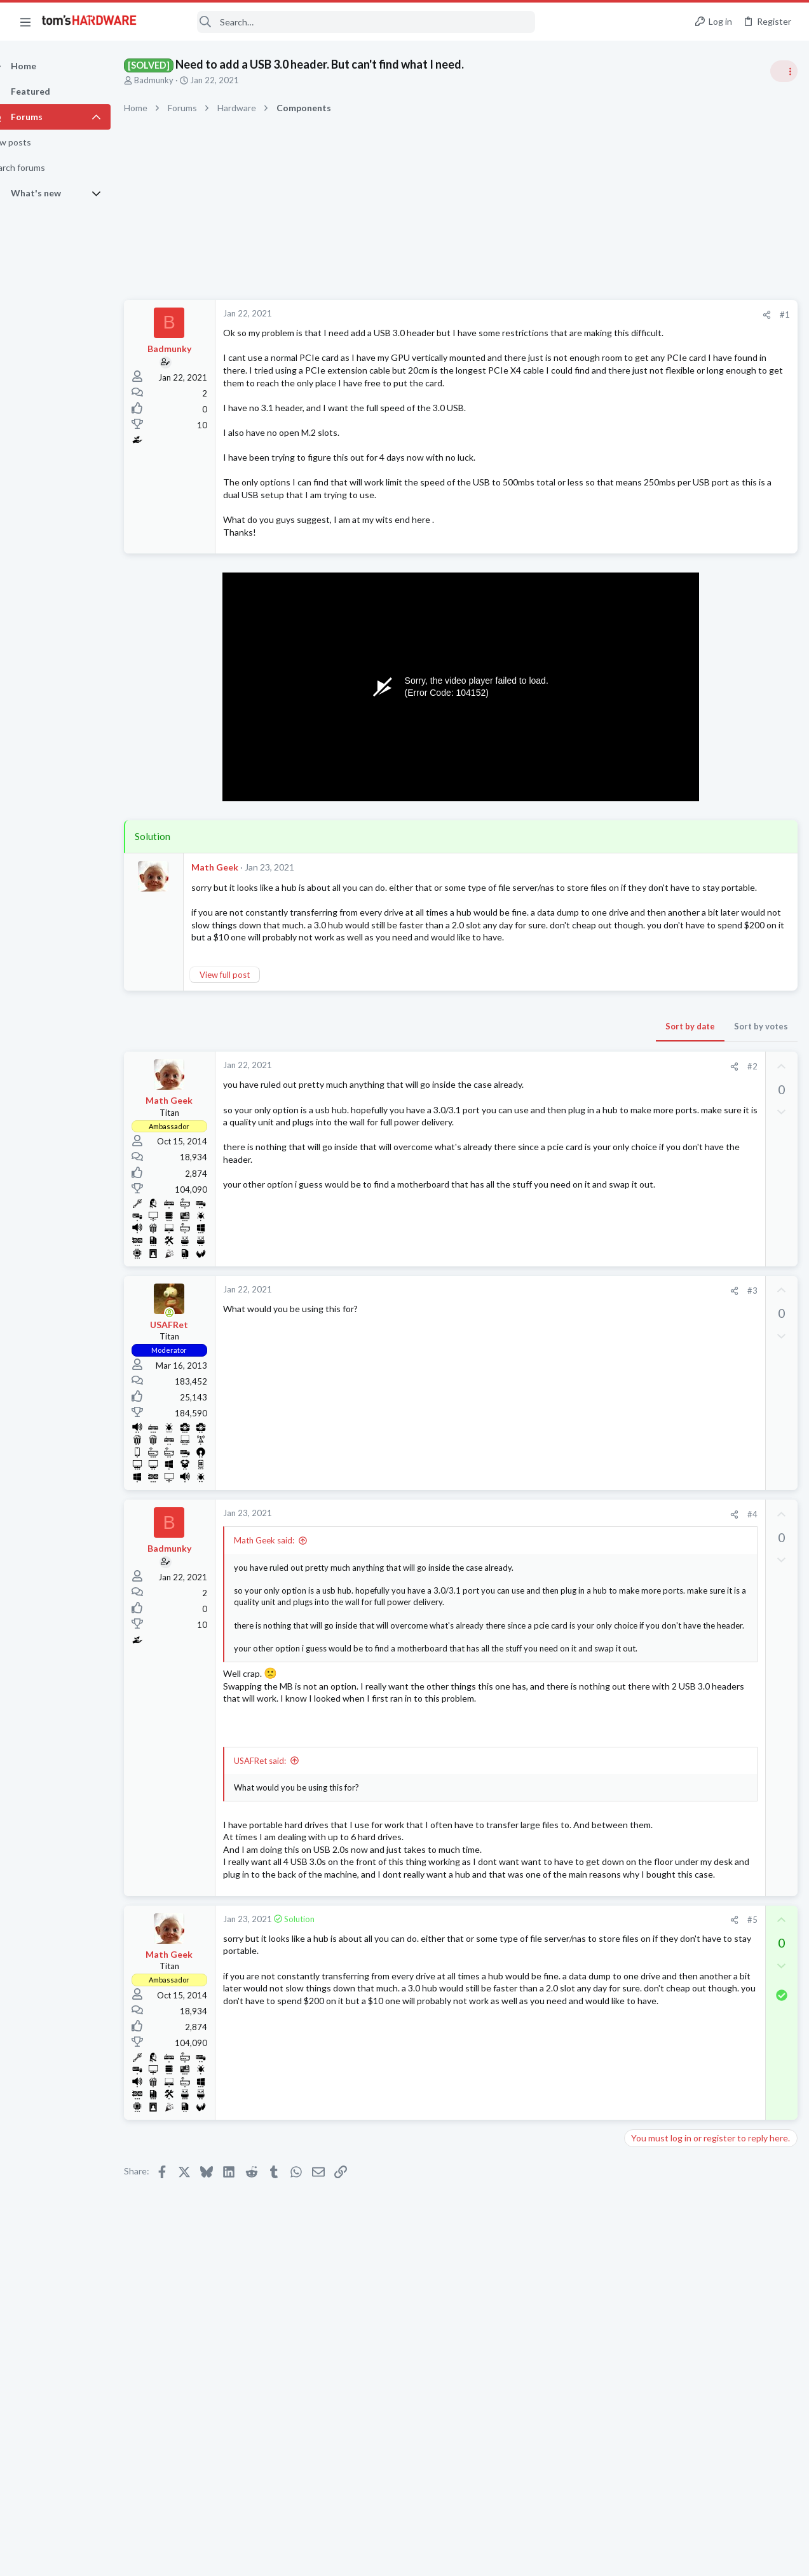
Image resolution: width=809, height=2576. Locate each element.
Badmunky (176, 80)
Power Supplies (657, 1106)
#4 (548, 1601)
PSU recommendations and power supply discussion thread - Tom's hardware (707, 1058)
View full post (247, 1062)
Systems (644, 750)
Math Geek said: (286, 1628)
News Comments (660, 848)
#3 (548, 1378)
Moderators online (652, 1815)
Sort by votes (556, 1113)
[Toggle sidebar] (783, 71)
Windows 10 (652, 1522)
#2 (548, 1153)
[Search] (344, 22)
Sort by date (485, 1113)
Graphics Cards (657, 1461)
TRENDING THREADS (648, 687)
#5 (548, 2059)
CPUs (639, 1659)
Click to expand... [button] (400, 1738)
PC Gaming (649, 1020)
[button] (25, 21)
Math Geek (237, 917)
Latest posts (636, 1323)
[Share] (562, 315)
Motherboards (656, 1783)
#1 (580, 314)
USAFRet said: (282, 1863)
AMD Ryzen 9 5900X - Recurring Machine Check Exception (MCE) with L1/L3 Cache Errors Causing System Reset (712, 1623)
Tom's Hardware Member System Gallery (709, 714)
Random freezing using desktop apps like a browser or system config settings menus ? (711, 1363)
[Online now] (192, 1400)
